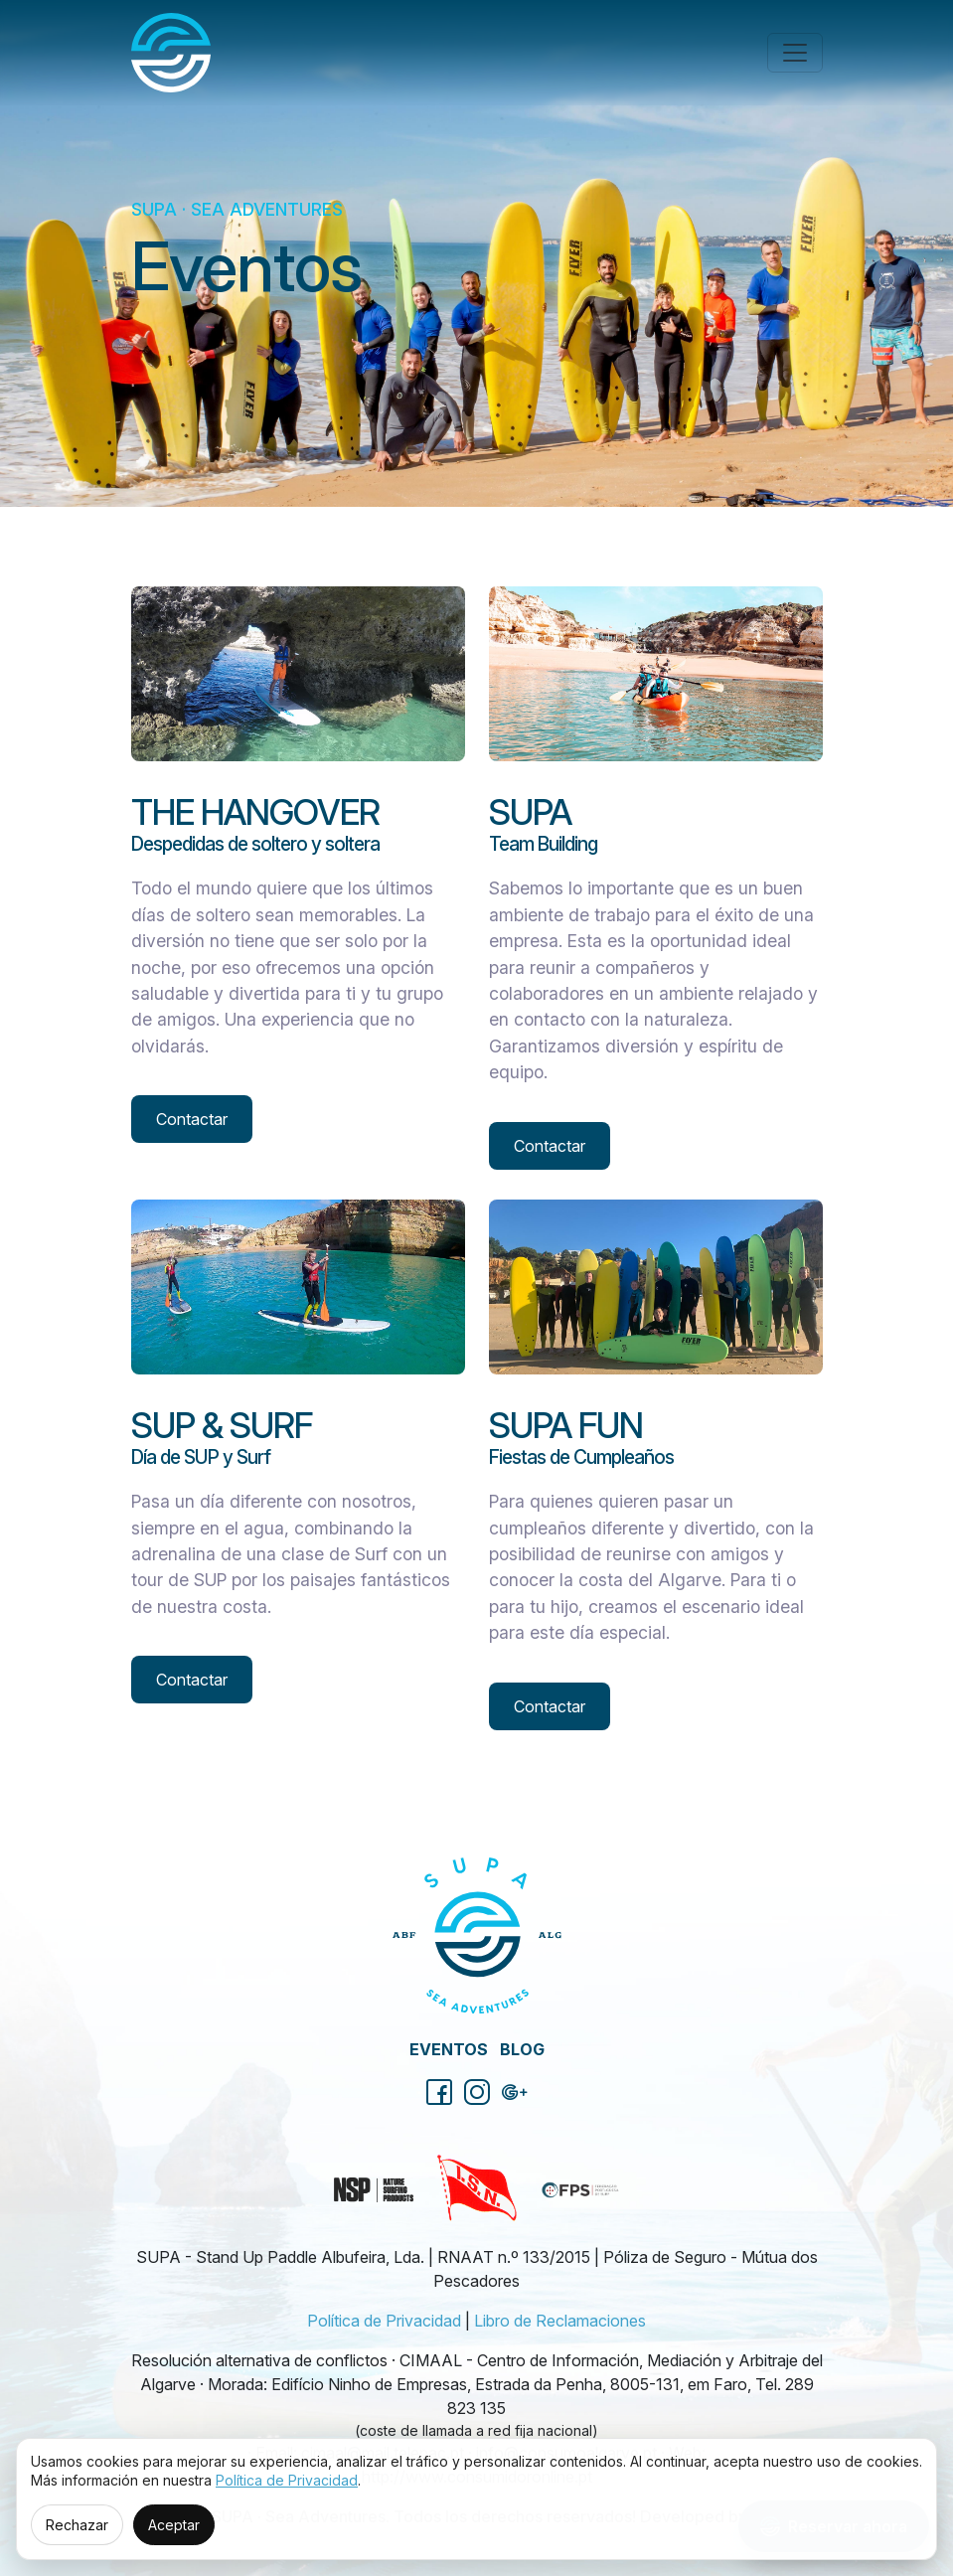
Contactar (192, 1119)
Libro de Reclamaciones (560, 2321)
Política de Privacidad (384, 2321)
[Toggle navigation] (795, 53)
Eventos (448, 2049)
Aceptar (174, 2524)
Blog (522, 2049)
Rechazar (77, 2524)
